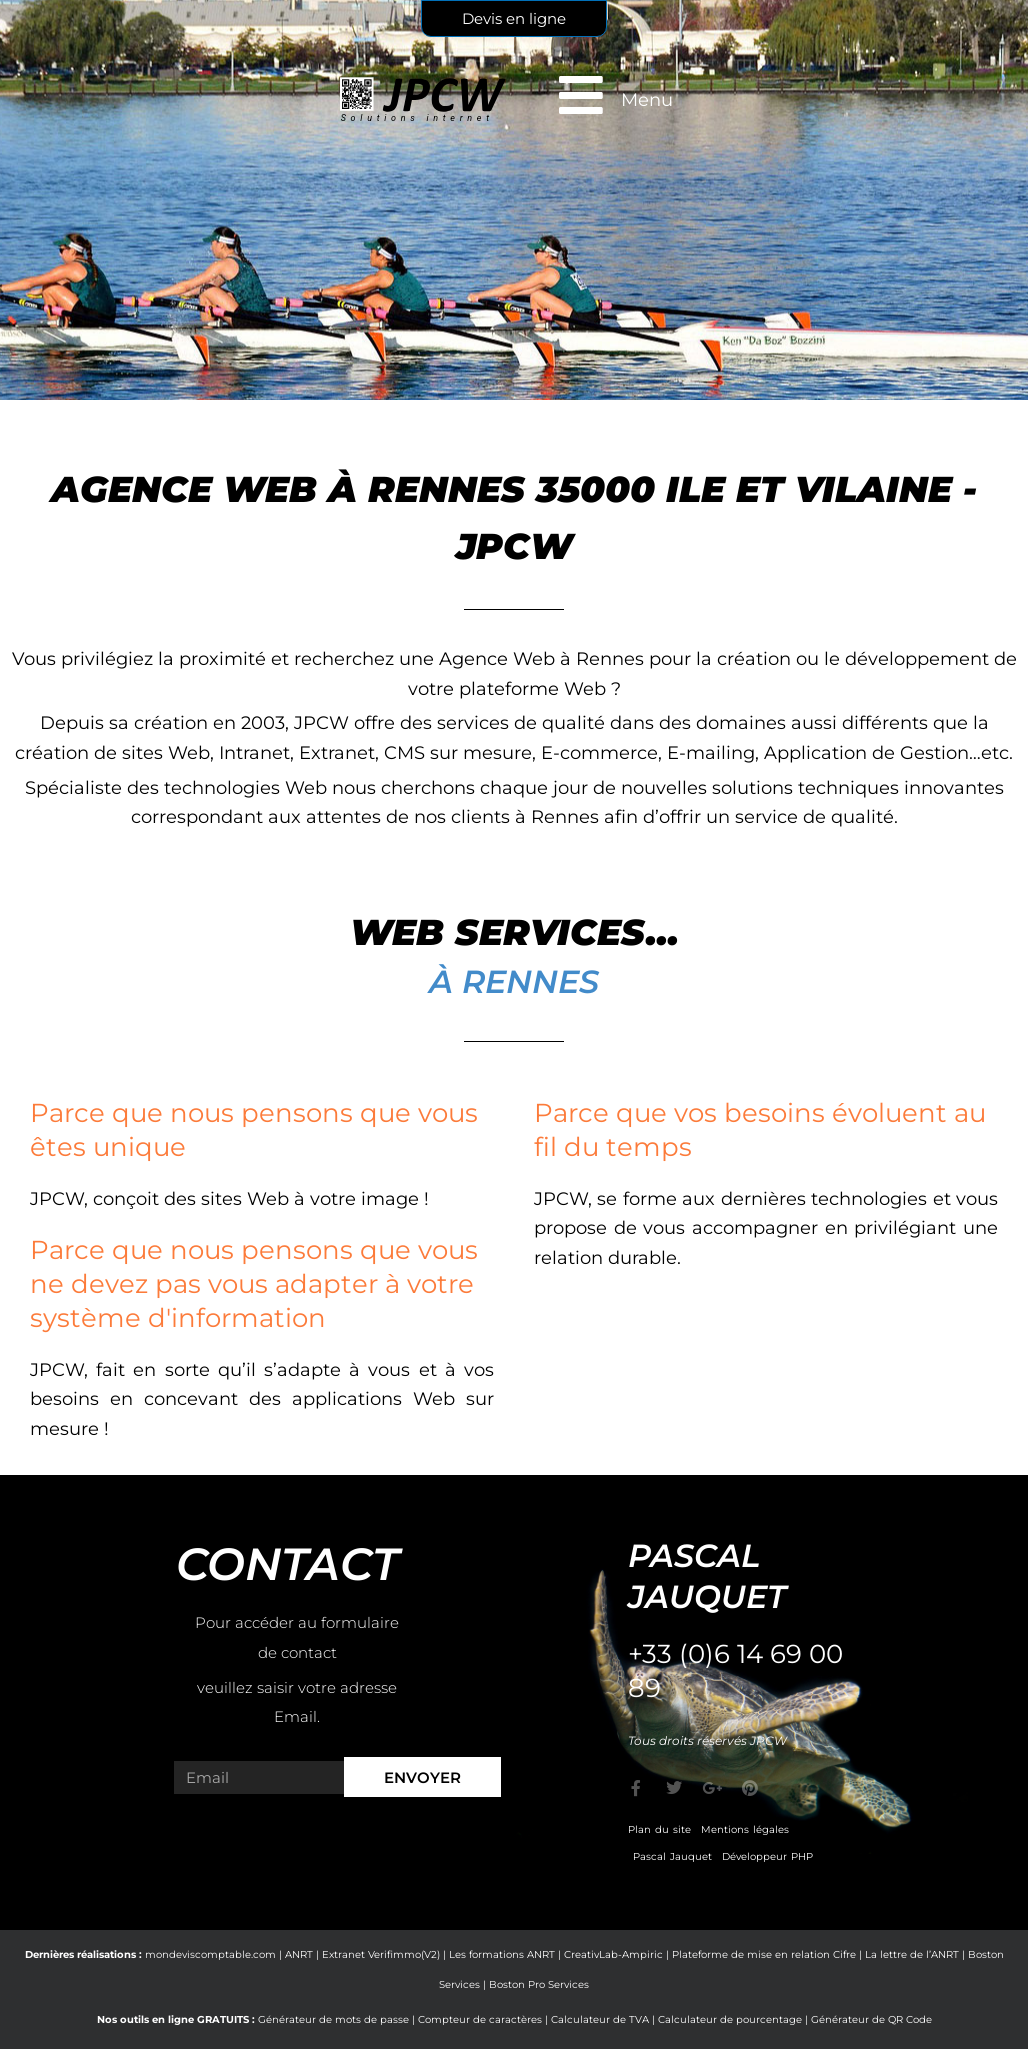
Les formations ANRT (502, 1954)
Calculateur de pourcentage (730, 2019)
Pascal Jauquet (672, 1856)
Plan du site (659, 1829)
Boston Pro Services (539, 1984)
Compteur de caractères (480, 2019)
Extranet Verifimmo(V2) (381, 1954)
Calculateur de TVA (600, 2019)
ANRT (299, 1954)
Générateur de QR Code (871, 2019)
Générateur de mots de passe (333, 2019)
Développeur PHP (767, 1856)
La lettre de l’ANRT (912, 1954)
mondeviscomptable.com (210, 1954)
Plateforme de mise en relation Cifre (764, 1954)
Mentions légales (745, 1829)
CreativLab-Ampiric (613, 1954)
